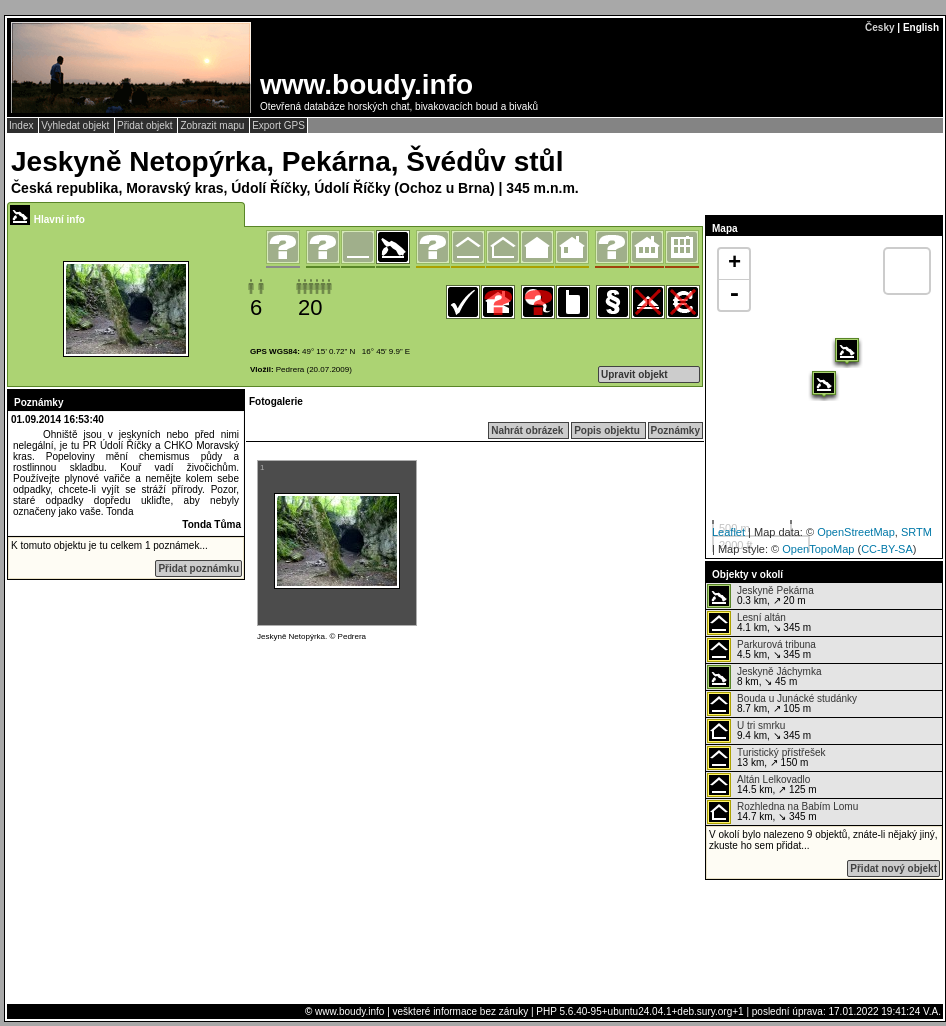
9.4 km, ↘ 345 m (759, 731)
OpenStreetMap (856, 532)
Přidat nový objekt (893, 868)
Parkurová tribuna (776, 644)
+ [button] (734, 264)
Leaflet (728, 532)
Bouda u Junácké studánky (797, 698)
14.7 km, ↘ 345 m (782, 812)
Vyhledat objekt (76, 125)
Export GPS (278, 125)
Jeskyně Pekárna (775, 590)
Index (22, 125)
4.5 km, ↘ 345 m (761, 650)
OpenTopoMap (818, 549)
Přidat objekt (146, 125)
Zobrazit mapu (213, 125)
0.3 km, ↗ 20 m (760, 596)
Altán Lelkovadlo (773, 779)
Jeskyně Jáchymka (779, 671)
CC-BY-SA (887, 549)
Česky (879, 27)
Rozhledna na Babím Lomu (797, 806)
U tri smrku (761, 725)
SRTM (916, 532)
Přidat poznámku (198, 568)
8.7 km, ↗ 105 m (782, 704)
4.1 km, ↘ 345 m (759, 623)
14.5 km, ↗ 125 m (762, 785)
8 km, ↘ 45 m (764, 677)
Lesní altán (761, 617)
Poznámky (675, 430)
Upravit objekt (634, 374)
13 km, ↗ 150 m (766, 758)
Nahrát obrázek (528, 430)
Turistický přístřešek (781, 752)
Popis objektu (608, 430)
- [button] (734, 295)
